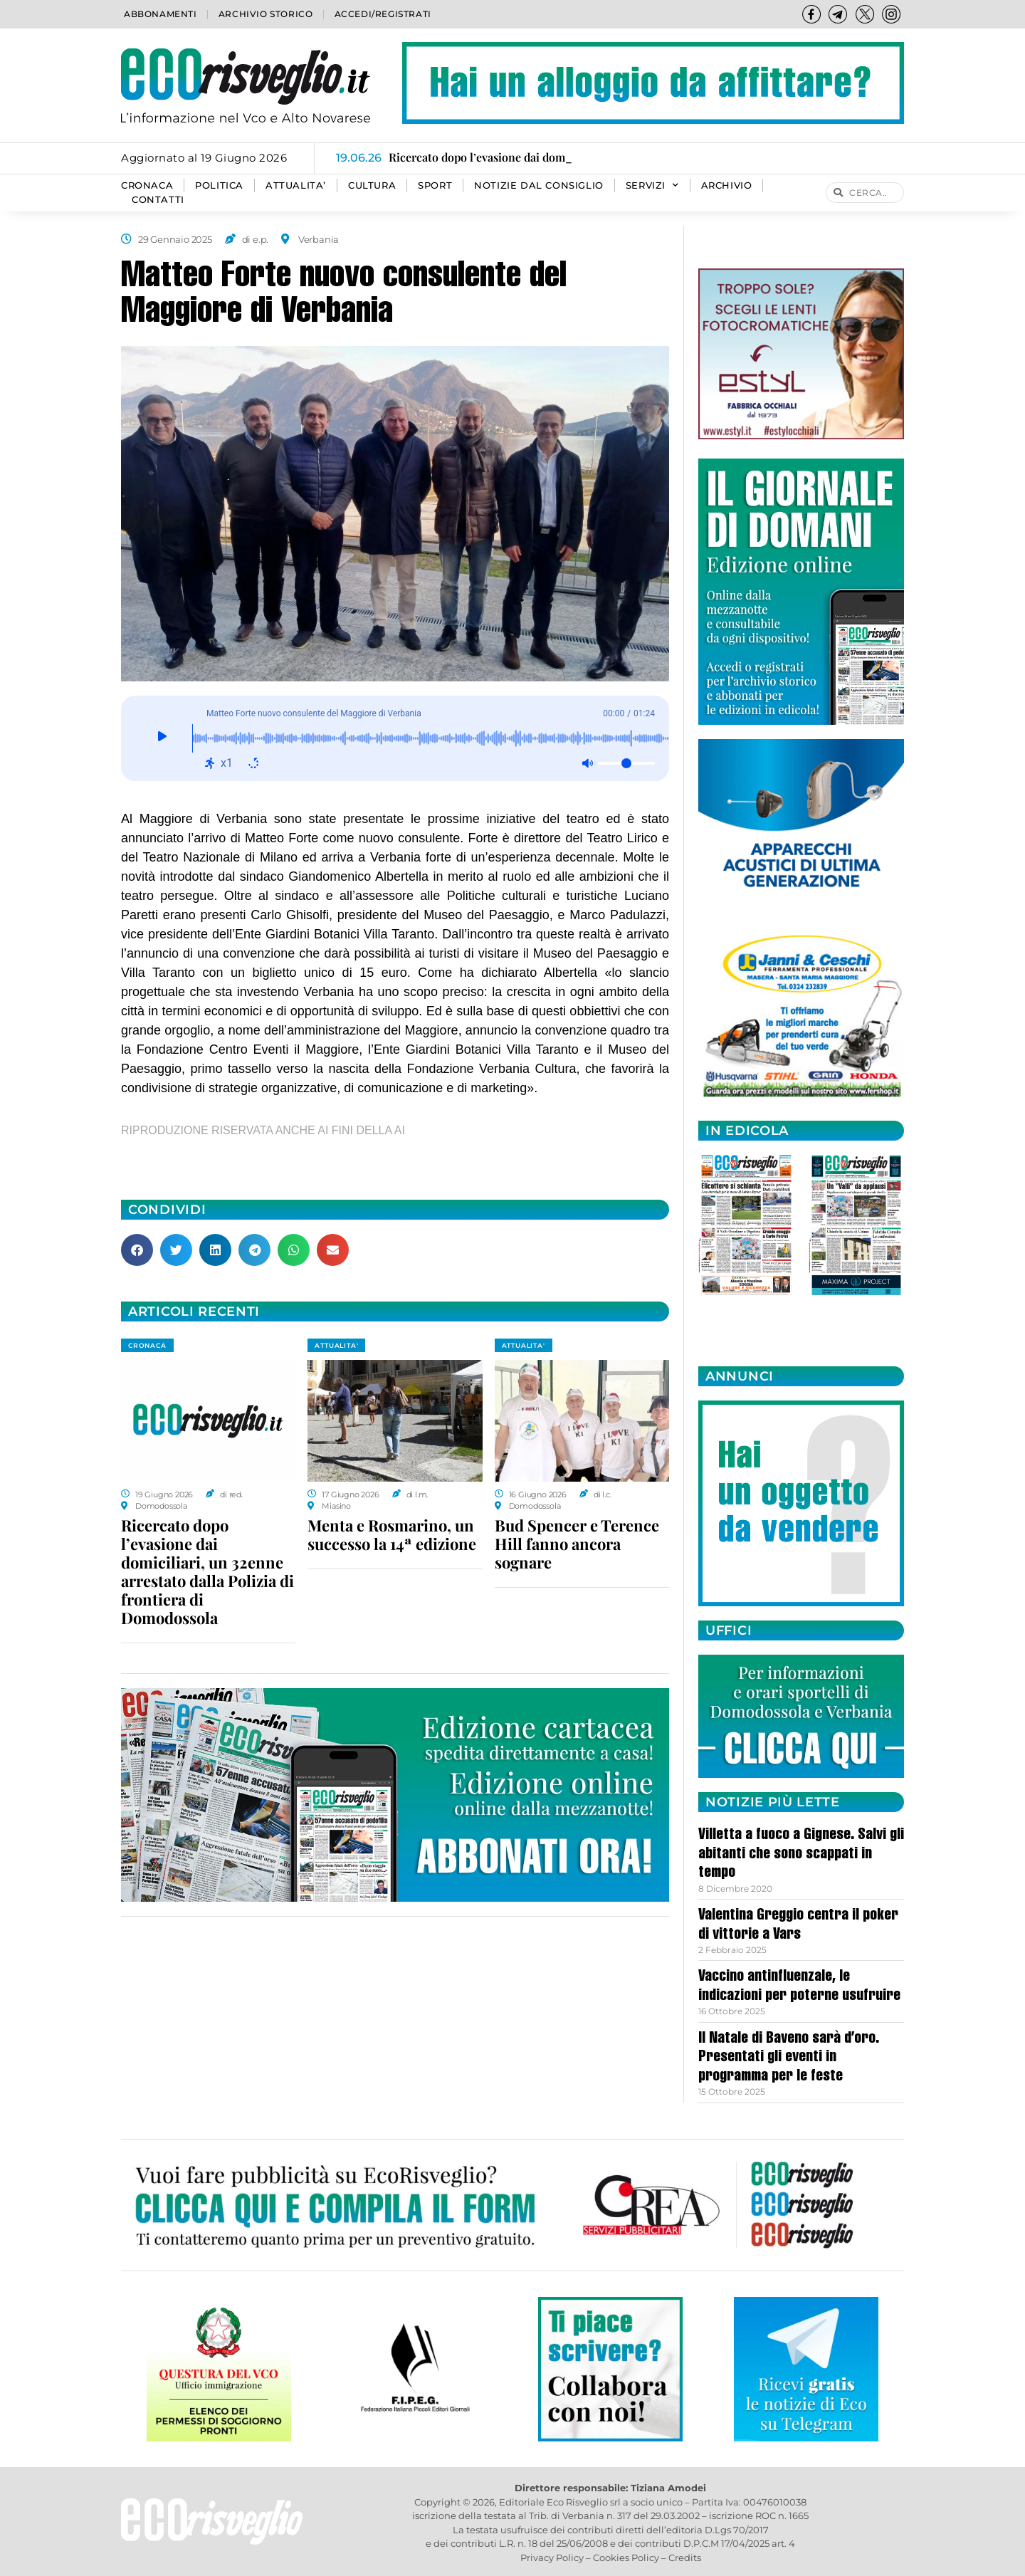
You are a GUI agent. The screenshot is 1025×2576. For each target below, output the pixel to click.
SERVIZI (652, 186)
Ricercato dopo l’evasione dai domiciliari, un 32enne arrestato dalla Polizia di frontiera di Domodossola (207, 1571)
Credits (684, 2557)
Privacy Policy (552, 2557)
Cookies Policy (626, 2557)
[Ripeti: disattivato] (253, 763)
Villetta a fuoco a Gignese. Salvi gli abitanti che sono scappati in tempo (801, 1854)
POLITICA (219, 185)
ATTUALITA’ (296, 185)
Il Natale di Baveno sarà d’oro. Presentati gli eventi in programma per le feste (788, 2058)
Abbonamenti (160, 14)
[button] (137, 1250)
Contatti (158, 199)
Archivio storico (266, 14)
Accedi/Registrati (383, 14)
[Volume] (626, 763)
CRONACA (147, 185)
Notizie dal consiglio (539, 185)
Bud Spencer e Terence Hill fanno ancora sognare (577, 1543)
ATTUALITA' (336, 1345)
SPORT (435, 185)
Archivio (726, 185)
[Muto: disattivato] (587, 763)
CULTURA (372, 185)
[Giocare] (162, 738)
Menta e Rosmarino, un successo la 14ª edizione (392, 1534)
